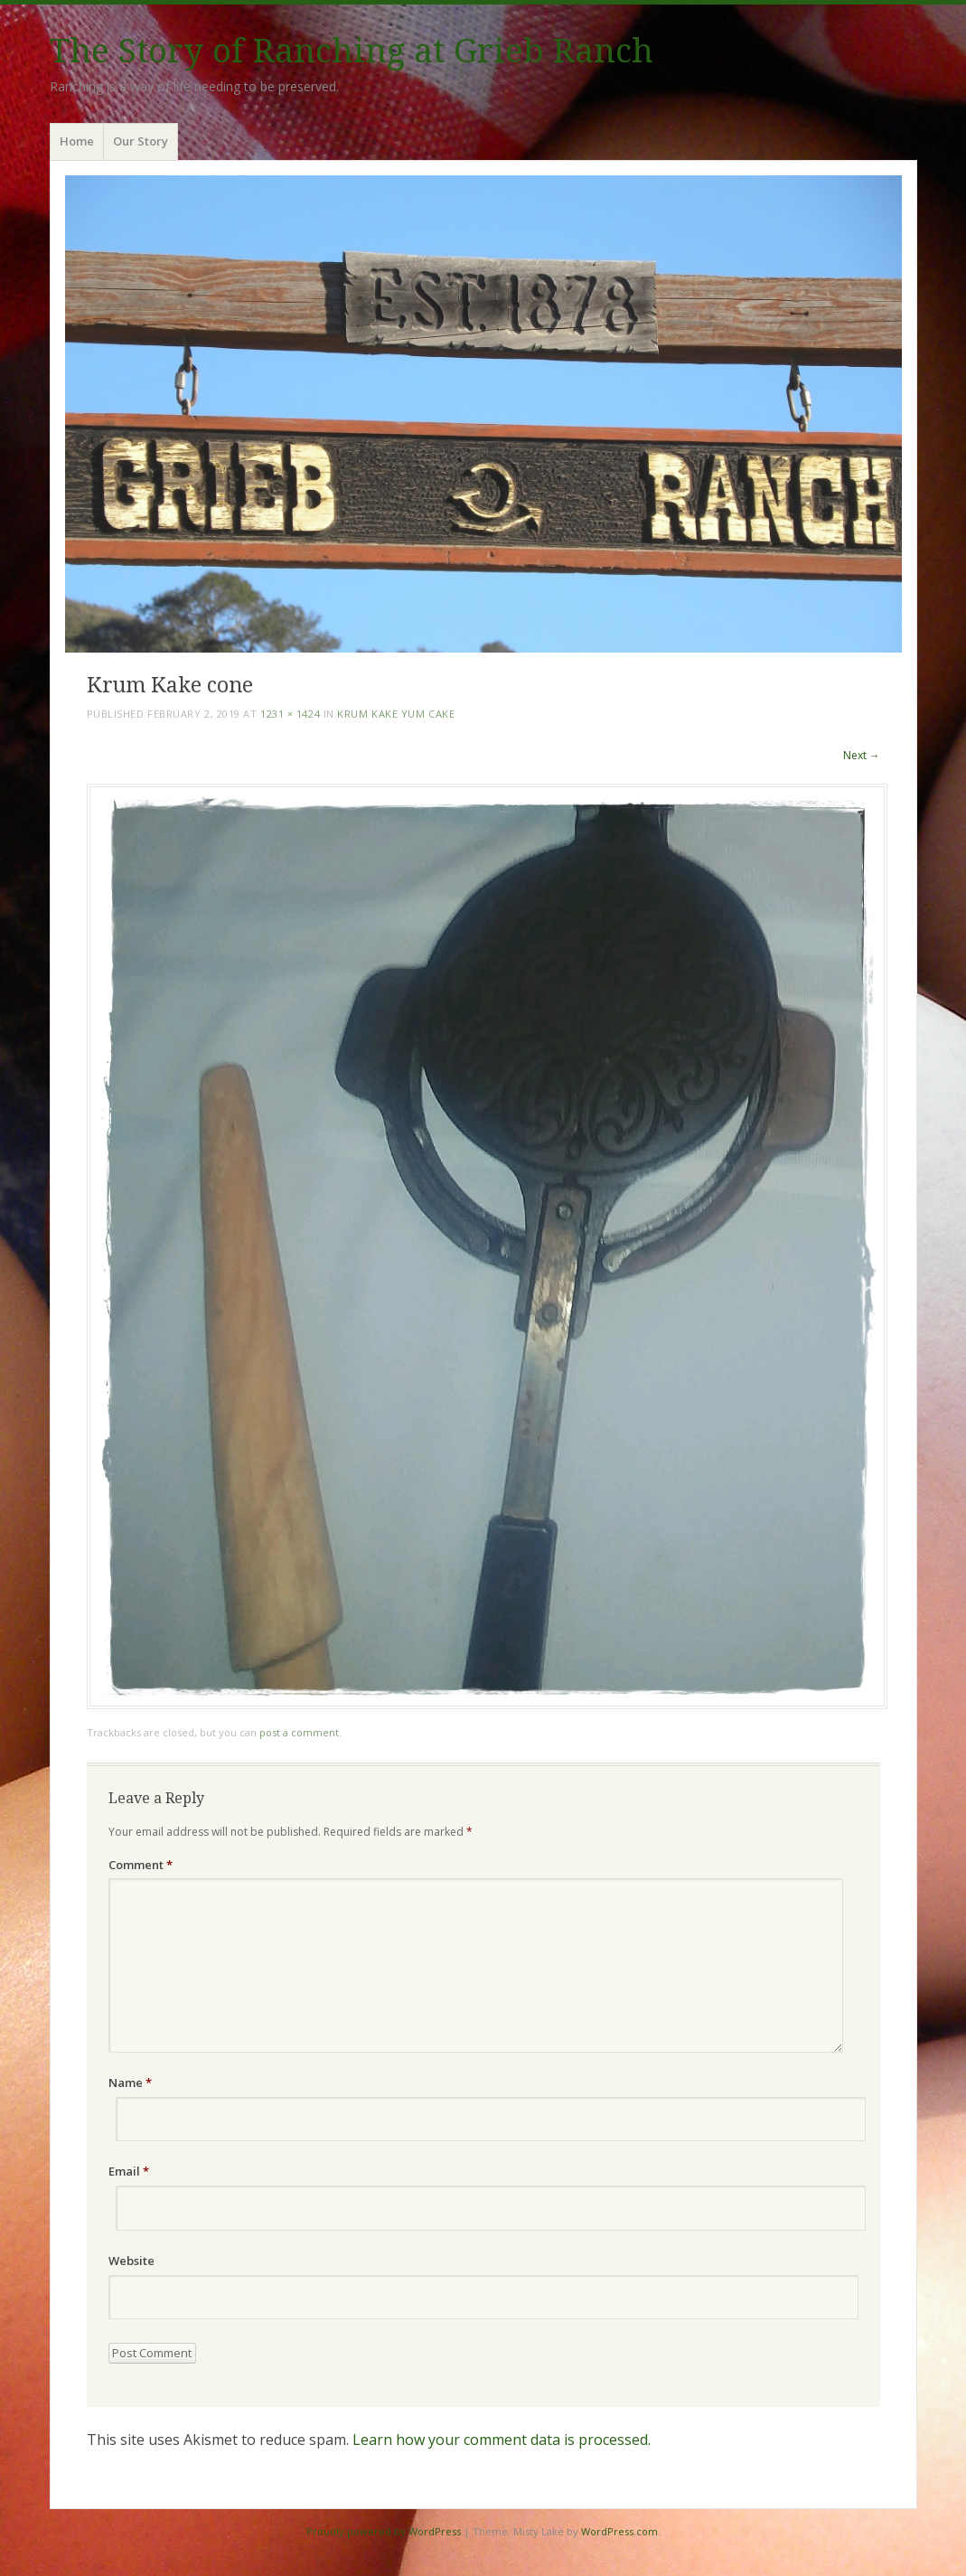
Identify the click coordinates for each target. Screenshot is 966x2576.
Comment (140, 1865)
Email (128, 2171)
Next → (861, 755)
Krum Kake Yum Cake (396, 713)
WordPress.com (619, 2531)
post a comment (299, 1732)
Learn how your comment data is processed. (501, 2439)
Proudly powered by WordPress (383, 2531)
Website (131, 2260)
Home (77, 141)
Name (130, 2082)
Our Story (140, 141)
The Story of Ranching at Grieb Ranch (351, 51)
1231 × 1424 (290, 713)
